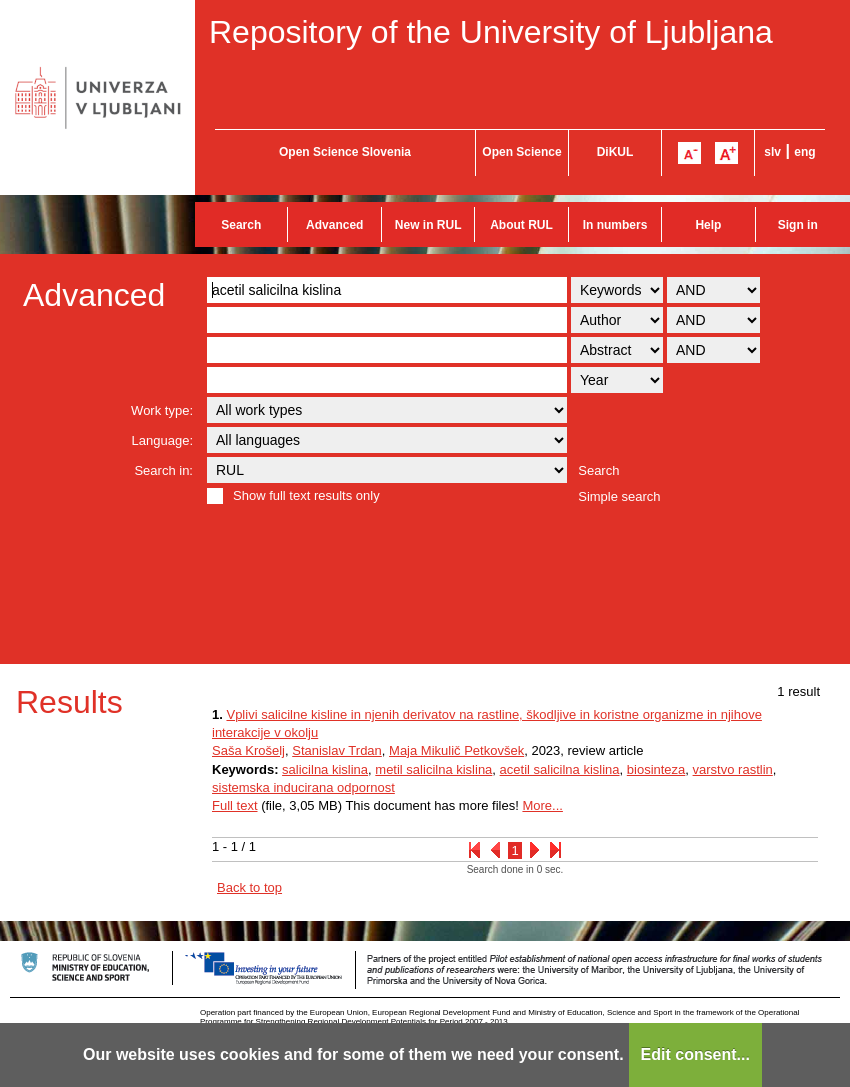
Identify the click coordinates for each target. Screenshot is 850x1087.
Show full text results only (306, 495)
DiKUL (615, 152)
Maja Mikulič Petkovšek (456, 750)
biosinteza (656, 769)
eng (804, 152)
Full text (235, 805)
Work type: (162, 410)
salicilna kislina (325, 769)
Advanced (334, 225)
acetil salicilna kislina (560, 769)
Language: (162, 440)
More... (542, 805)
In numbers (615, 225)
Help (708, 225)
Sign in (798, 225)
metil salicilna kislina (433, 769)
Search (241, 225)
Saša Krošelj (248, 750)
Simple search (619, 496)
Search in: (163, 470)
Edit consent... (695, 1054)
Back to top (249, 887)
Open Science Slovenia (345, 152)
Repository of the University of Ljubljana (491, 32)
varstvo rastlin (733, 769)
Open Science (521, 152)
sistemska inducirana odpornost (303, 787)
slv (772, 152)
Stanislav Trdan (337, 750)
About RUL (521, 225)
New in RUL (428, 225)
